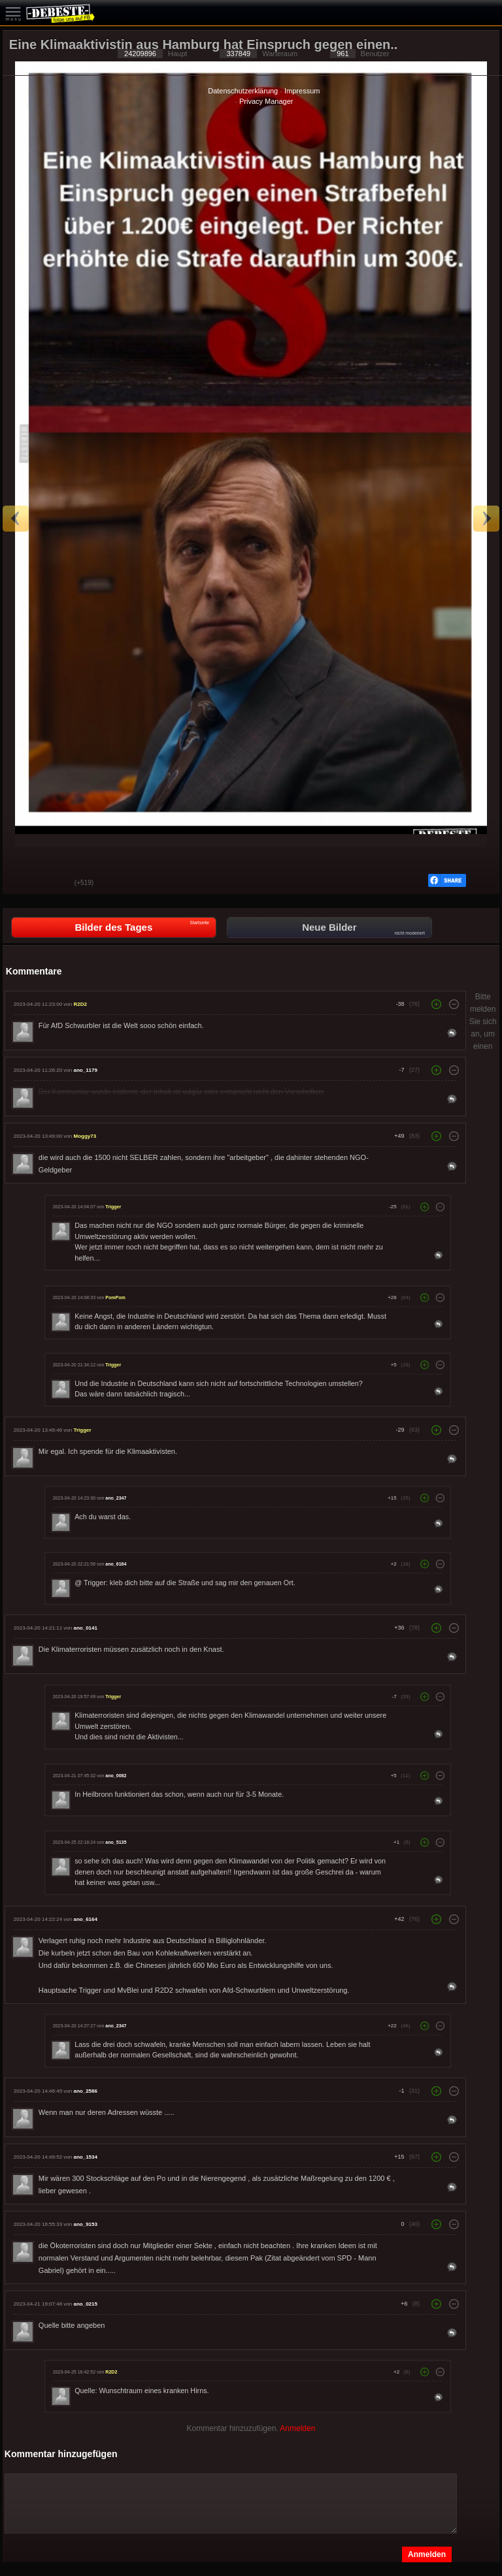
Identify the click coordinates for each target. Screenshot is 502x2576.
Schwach (55, 883)
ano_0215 (85, 2304)
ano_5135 (115, 1841)
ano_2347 (115, 1497)
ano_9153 (85, 2224)
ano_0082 (115, 1775)
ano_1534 (85, 2157)
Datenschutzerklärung (243, 91)
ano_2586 (85, 2091)
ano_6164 (115, 1563)
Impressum (302, 91)
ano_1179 (85, 1070)
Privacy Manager (266, 101)
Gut (22, 883)
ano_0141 (85, 1628)
